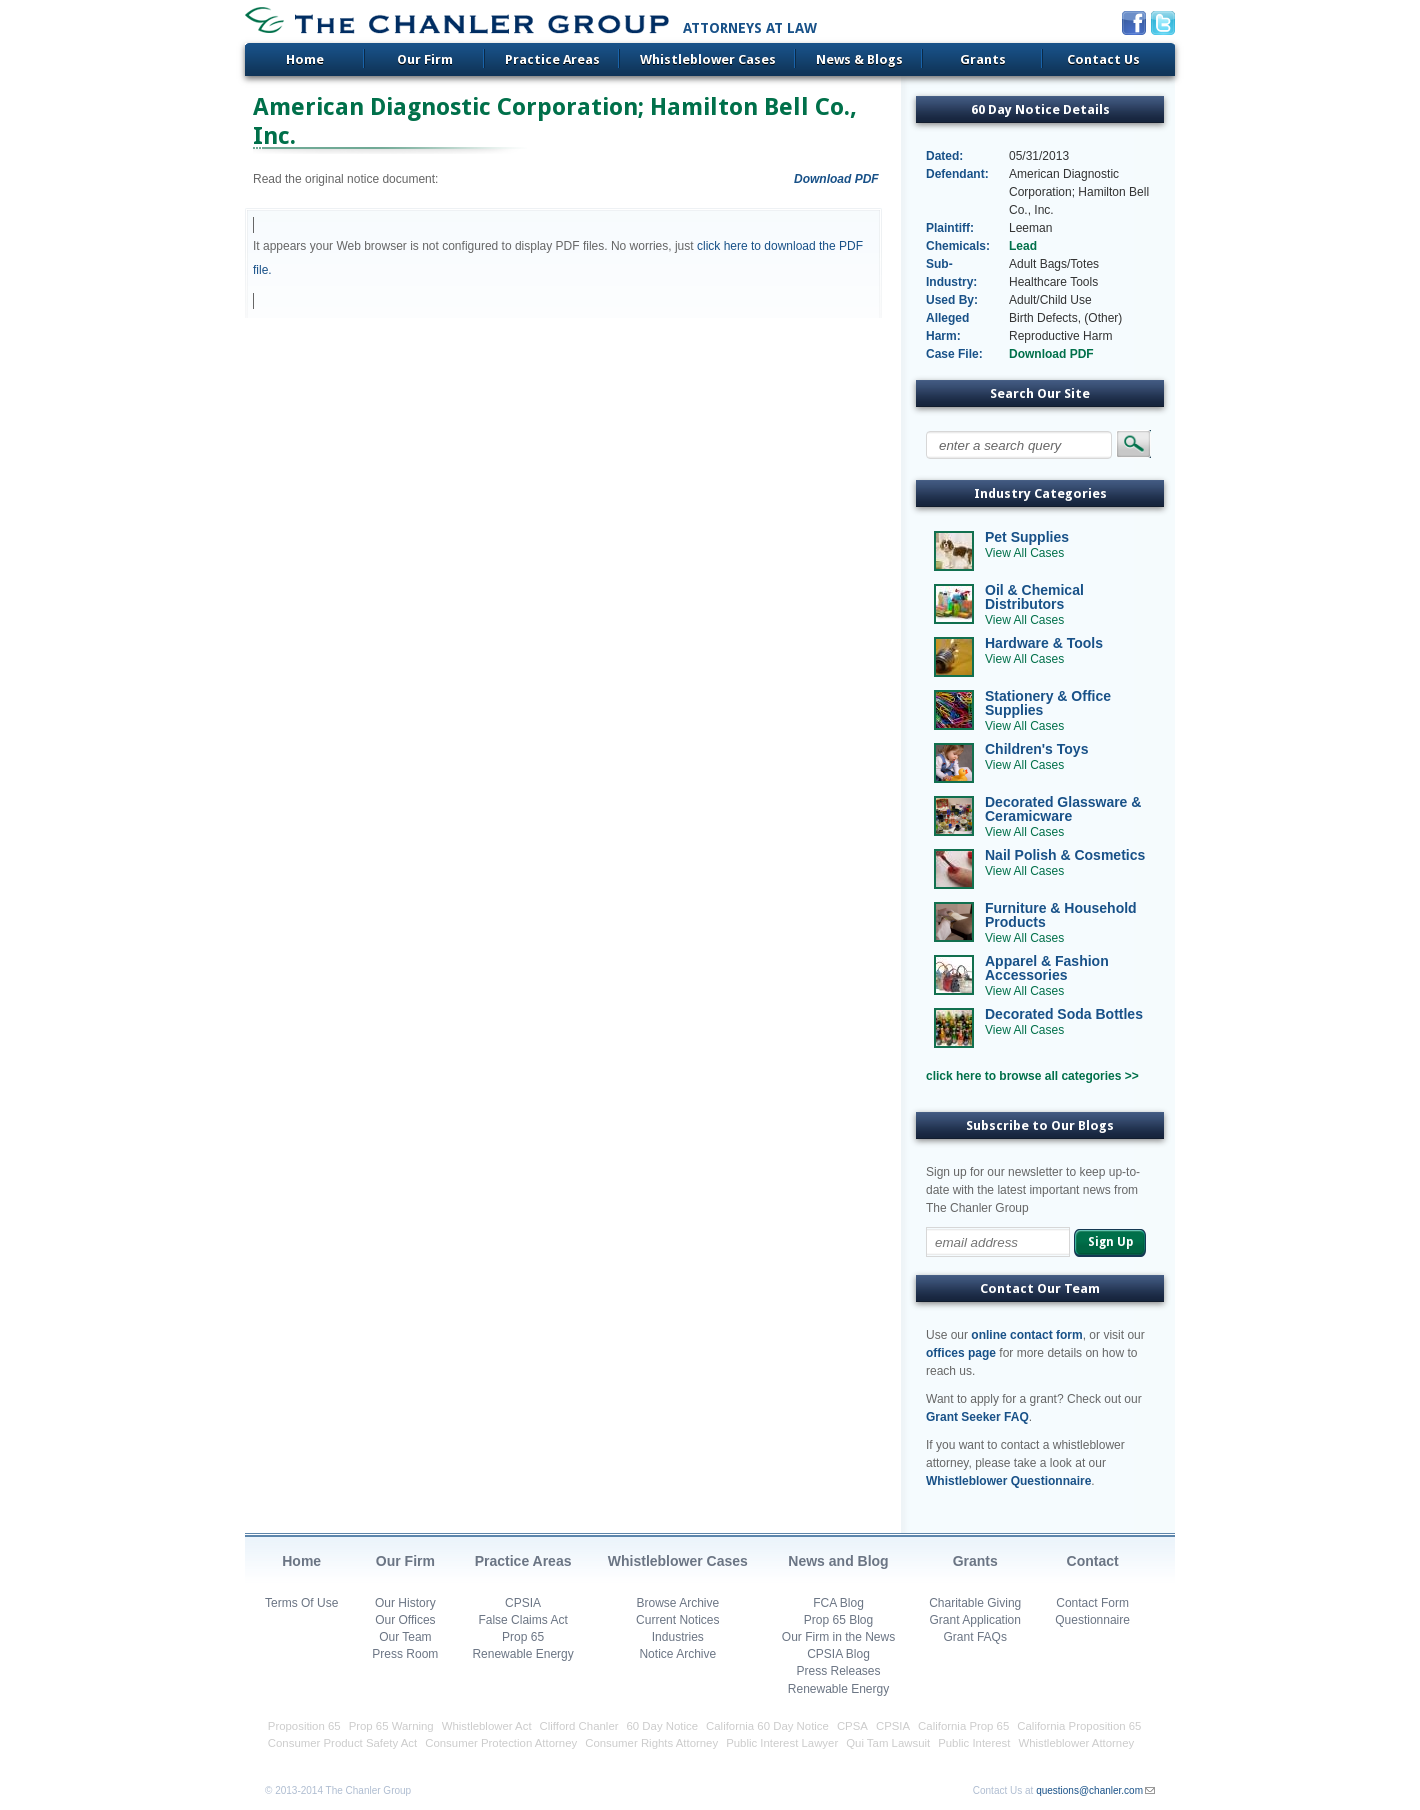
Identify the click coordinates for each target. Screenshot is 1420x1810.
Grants (983, 59)
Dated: (944, 156)
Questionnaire (1092, 1620)
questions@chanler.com (1089, 1790)
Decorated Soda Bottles (1064, 1014)
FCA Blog (838, 1603)
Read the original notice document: (345, 179)
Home (305, 59)
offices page (961, 1353)
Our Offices (405, 1620)
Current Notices (677, 1620)
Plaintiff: (950, 228)
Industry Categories (1040, 493)
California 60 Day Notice (767, 1726)
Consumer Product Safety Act (342, 1743)
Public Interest (974, 1743)
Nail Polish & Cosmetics (1065, 855)
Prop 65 (523, 1637)
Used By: (952, 300)
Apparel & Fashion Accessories (1047, 968)
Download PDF (836, 179)
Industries (678, 1637)
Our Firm (425, 59)
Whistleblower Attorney (1076, 1743)
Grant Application (975, 1620)
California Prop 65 (963, 1726)
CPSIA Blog (838, 1654)
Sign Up (1110, 1242)
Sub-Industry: (951, 273)
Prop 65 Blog (838, 1620)
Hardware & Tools (1044, 643)
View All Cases (1024, 553)
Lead (1023, 246)
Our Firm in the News (838, 1637)
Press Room (405, 1654)
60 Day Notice (663, 1726)
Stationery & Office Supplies (1048, 703)
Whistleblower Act (487, 1726)
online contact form (1026, 1335)
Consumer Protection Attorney (501, 1743)
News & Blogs (859, 59)
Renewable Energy (522, 1654)
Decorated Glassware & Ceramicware (1063, 809)
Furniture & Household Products (1061, 915)
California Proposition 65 (1079, 1726)
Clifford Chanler (579, 1726)
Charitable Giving (975, 1603)
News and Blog (838, 1561)
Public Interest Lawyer (782, 1743)
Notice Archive (677, 1654)
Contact (1093, 1561)
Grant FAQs (975, 1637)
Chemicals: (958, 246)
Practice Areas (552, 59)
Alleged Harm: (947, 327)
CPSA (852, 1726)
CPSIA (523, 1603)
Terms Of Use (301, 1603)
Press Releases (838, 1671)
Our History (405, 1603)
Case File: (954, 354)
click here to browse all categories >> (1032, 1076)
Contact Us (1103, 59)
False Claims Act (522, 1620)
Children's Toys (1036, 749)
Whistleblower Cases (708, 59)
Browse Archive (677, 1603)
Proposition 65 (304, 1726)
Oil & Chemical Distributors (1034, 597)
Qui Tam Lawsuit (888, 1743)
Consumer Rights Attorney (651, 1743)
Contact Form (1092, 1603)
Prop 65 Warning (391, 1726)
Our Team (405, 1637)
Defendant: (957, 174)
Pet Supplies (1027, 537)
